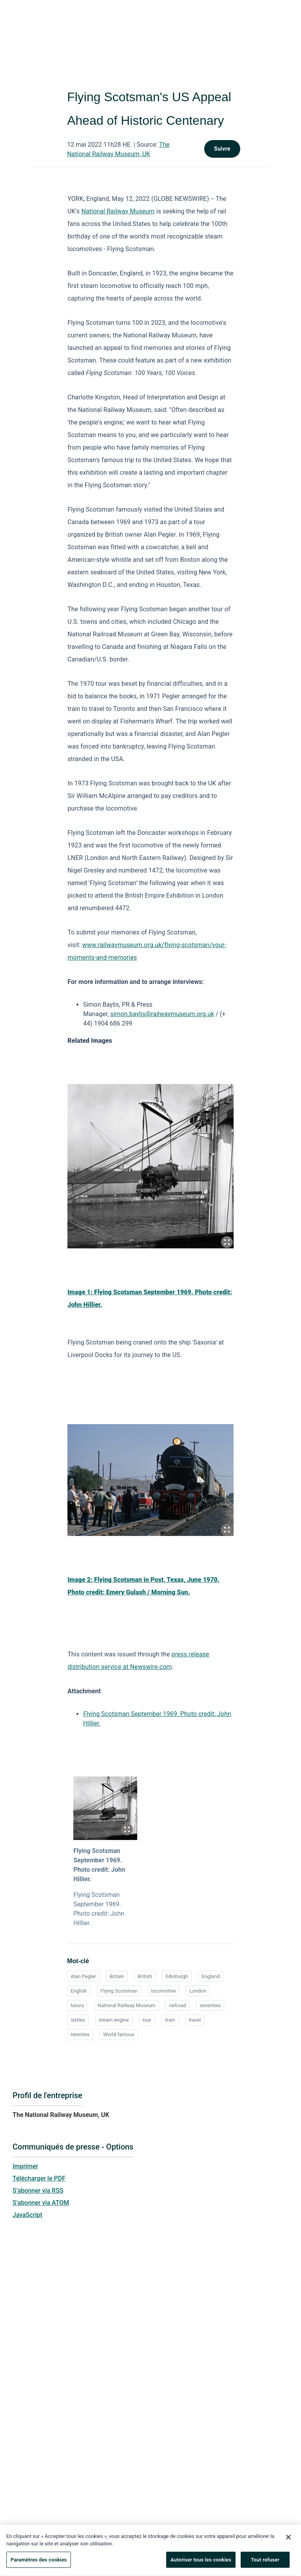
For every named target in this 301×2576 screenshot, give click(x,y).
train (170, 2020)
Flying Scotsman (118, 1991)
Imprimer (25, 2166)
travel (195, 2020)
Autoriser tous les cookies (200, 2563)
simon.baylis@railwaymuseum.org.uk (162, 1014)
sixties (78, 2020)
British (145, 1976)
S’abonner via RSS (38, 2190)
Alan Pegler (83, 1976)
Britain (117, 1976)
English (79, 1991)
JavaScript (27, 2215)
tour (146, 2020)
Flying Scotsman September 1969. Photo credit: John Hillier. (99, 1865)
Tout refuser (265, 2563)
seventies (210, 2005)
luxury (77, 2005)
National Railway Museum (118, 211)
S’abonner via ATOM (41, 2202)
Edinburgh (176, 1976)
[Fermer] (288, 2540)
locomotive (163, 1991)
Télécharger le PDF (39, 2178)
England (210, 1976)
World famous (118, 2034)
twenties (80, 2034)
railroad (177, 2005)
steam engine (114, 2020)
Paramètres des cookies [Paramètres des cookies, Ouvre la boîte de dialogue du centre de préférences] (39, 2563)
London (197, 1991)
